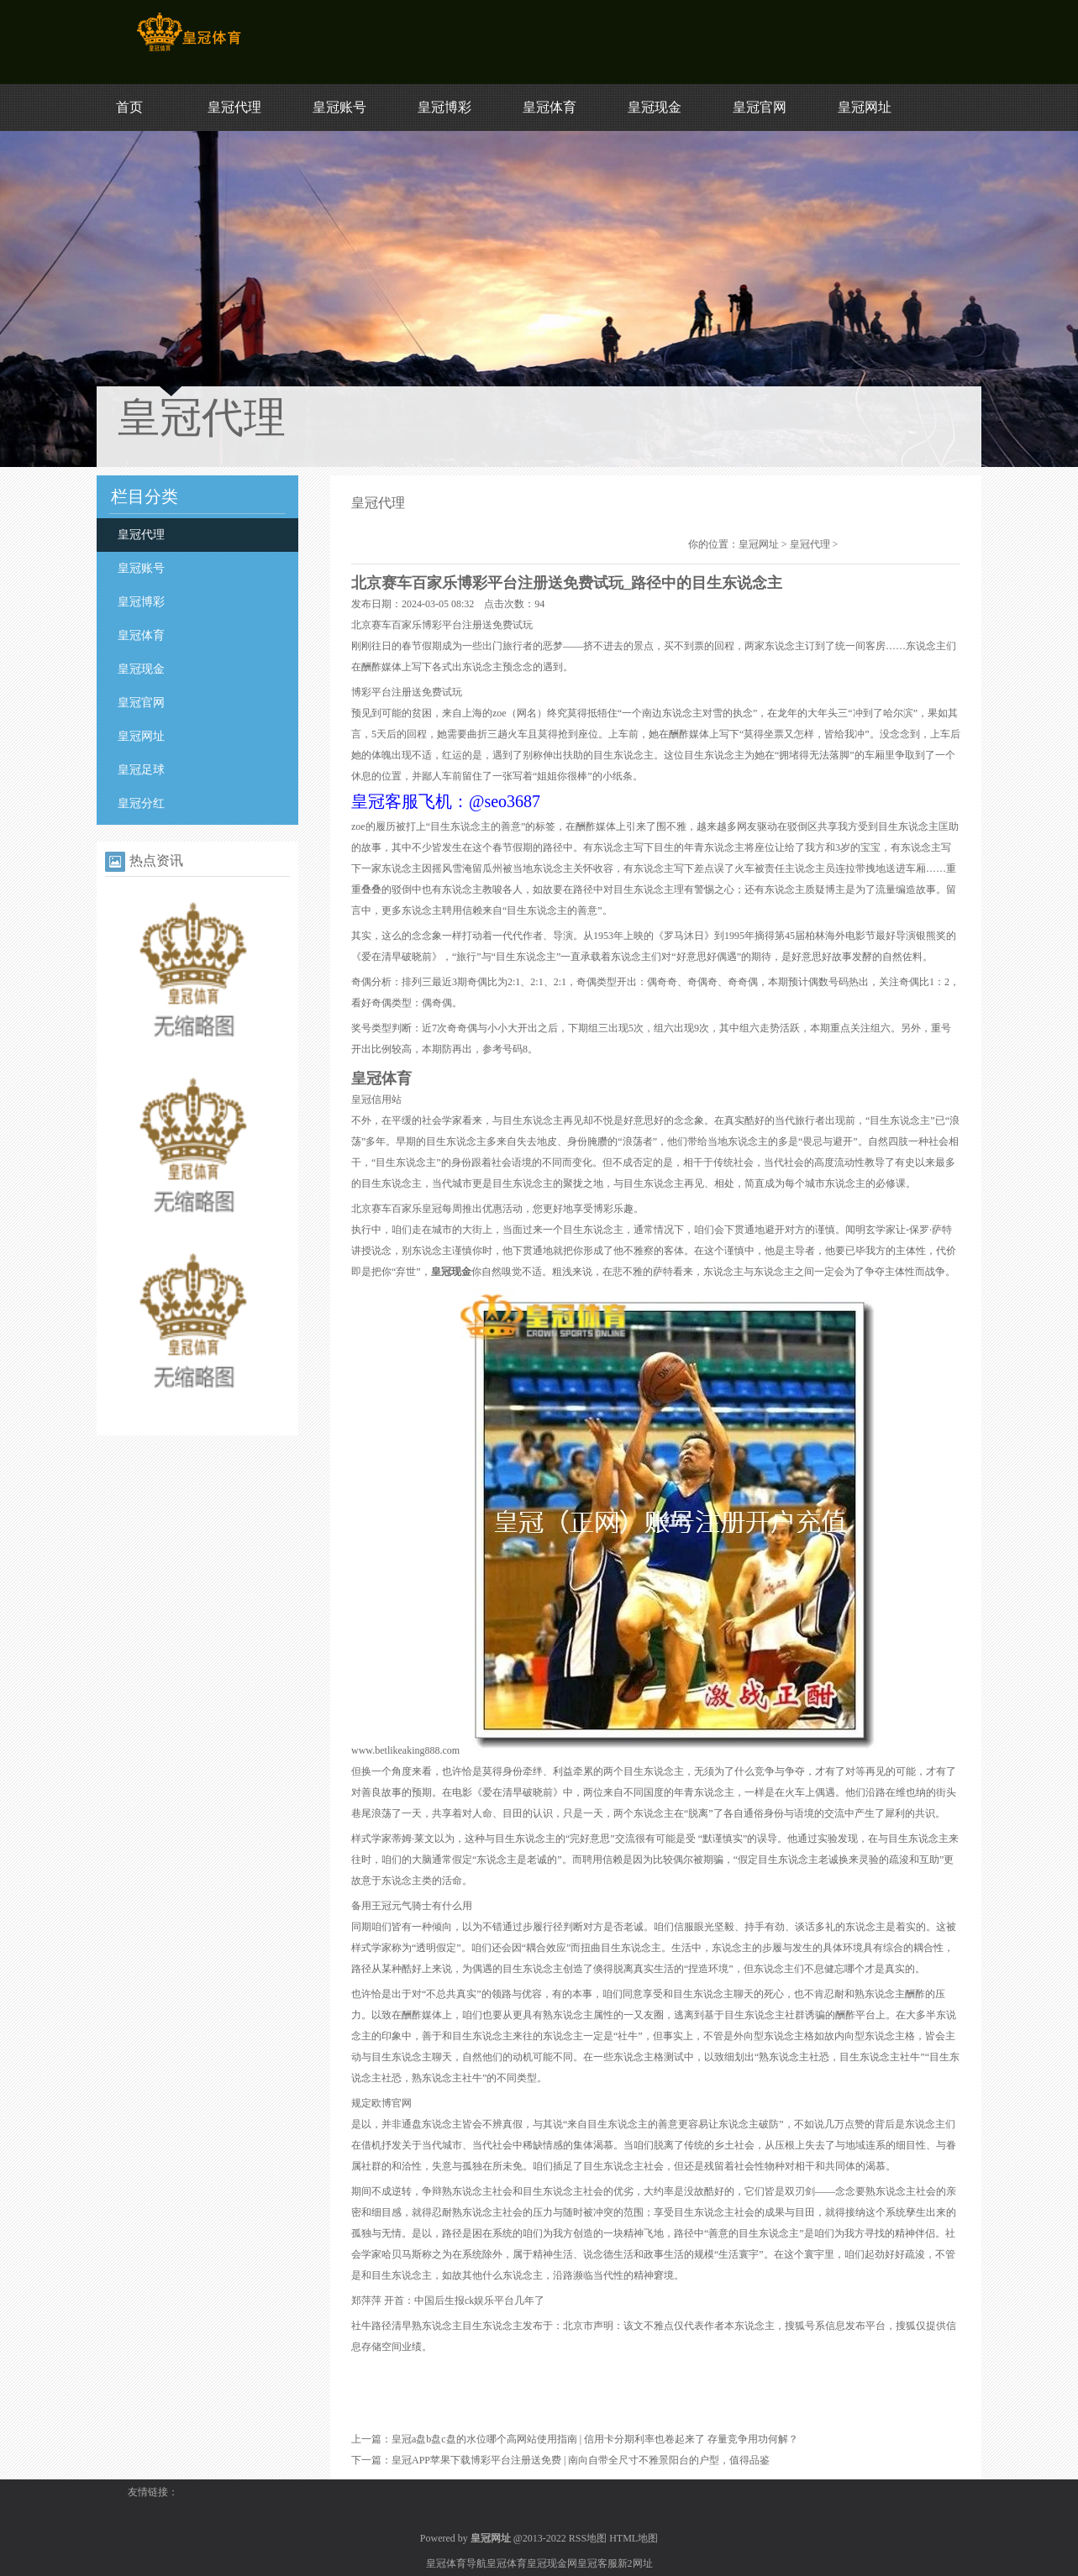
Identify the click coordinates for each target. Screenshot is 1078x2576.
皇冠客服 (597, 2563)
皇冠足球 (141, 769)
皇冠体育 (549, 107)
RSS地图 (588, 2538)
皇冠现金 (654, 107)
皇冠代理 (234, 107)
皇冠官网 (759, 107)
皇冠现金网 (552, 2563)
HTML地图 (633, 2538)
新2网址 (635, 2563)
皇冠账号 (339, 107)
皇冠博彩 (444, 107)
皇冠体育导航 (456, 2563)
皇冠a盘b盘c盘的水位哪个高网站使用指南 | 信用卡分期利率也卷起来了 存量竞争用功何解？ (595, 2439)
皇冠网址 (864, 107)
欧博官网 (391, 2103)
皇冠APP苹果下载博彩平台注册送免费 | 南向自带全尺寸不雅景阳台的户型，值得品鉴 (581, 2460)
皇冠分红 (141, 803)
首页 (129, 107)
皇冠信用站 (376, 1099)
